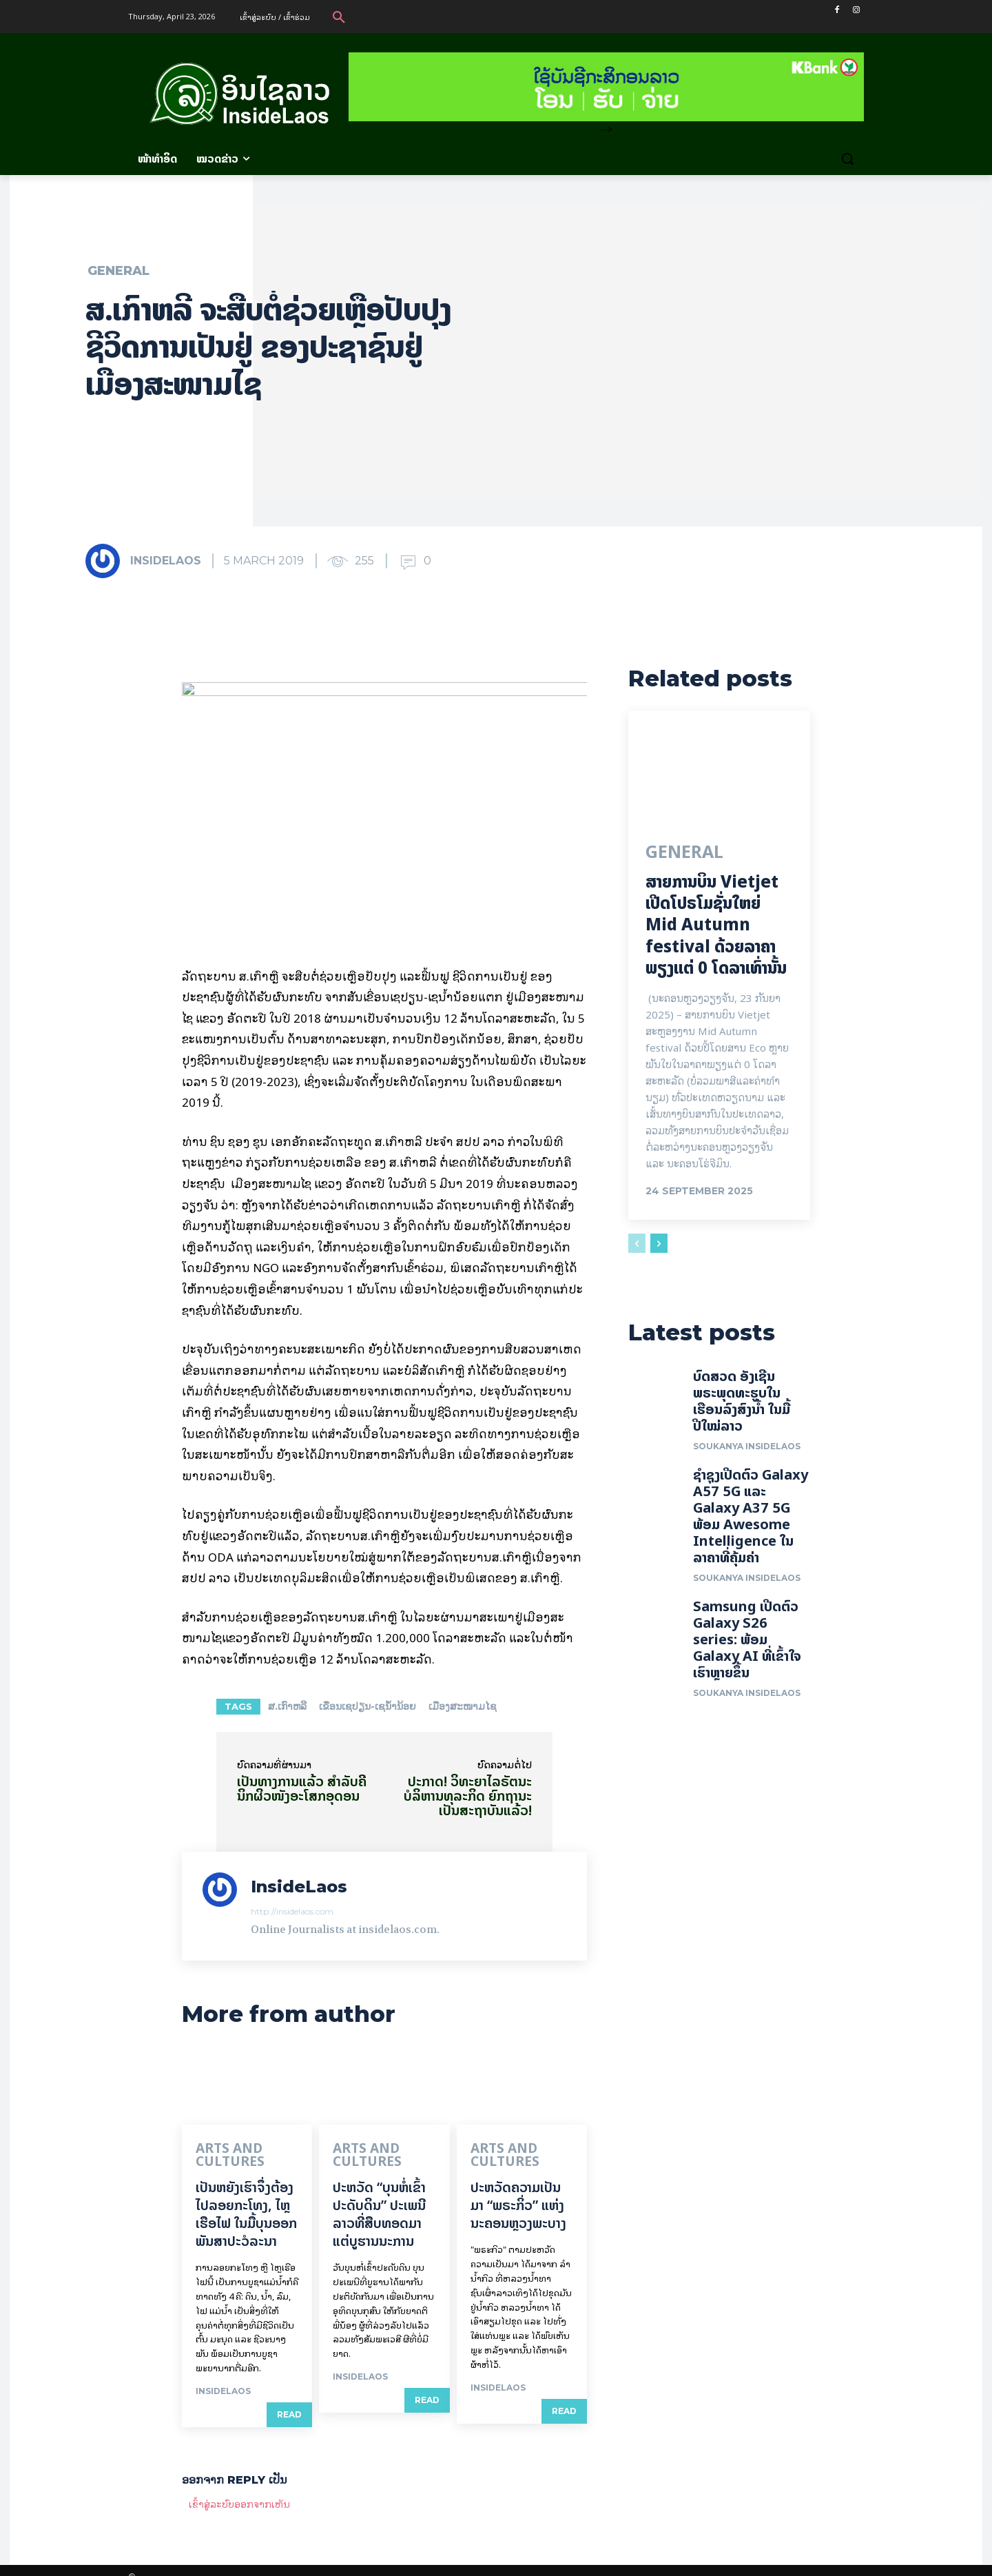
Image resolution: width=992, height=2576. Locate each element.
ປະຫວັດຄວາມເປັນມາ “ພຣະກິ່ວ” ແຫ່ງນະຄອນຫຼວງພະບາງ (518, 2191)
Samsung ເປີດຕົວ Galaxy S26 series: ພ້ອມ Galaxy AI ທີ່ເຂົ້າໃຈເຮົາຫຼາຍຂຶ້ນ (747, 1643)
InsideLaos (165, 560)
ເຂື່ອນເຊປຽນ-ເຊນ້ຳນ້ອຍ (367, 1706)
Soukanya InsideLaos (746, 1451)
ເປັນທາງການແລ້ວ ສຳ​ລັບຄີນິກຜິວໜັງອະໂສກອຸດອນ (301, 1788)
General (118, 271)
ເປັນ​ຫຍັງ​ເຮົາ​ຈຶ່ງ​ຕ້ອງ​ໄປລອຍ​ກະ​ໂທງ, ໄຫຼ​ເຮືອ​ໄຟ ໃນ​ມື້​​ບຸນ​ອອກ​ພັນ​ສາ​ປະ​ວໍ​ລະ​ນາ (246, 2200)
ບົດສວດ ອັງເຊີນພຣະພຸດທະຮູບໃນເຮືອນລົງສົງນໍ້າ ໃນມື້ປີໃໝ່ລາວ (741, 1405)
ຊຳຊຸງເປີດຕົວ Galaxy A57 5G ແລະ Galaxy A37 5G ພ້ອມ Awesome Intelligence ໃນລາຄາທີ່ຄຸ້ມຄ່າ (750, 1520)
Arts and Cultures (247, 2149)
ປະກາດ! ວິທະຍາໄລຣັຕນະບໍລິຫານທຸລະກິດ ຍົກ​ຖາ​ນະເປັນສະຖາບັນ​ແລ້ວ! (468, 1795)
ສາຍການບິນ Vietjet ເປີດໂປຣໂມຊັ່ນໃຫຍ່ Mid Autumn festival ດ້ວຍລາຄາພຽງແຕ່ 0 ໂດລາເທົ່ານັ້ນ (716, 926)
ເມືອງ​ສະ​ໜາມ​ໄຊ (462, 1706)
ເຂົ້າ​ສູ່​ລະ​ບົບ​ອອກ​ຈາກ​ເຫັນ (239, 2489)
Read (289, 2400)
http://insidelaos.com (292, 1911)
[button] (338, 16)
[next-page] (659, 1245)
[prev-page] (636, 1245)
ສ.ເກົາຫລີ (287, 1706)
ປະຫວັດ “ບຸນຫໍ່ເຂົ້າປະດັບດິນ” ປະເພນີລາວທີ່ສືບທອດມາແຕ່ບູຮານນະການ (379, 2200)
